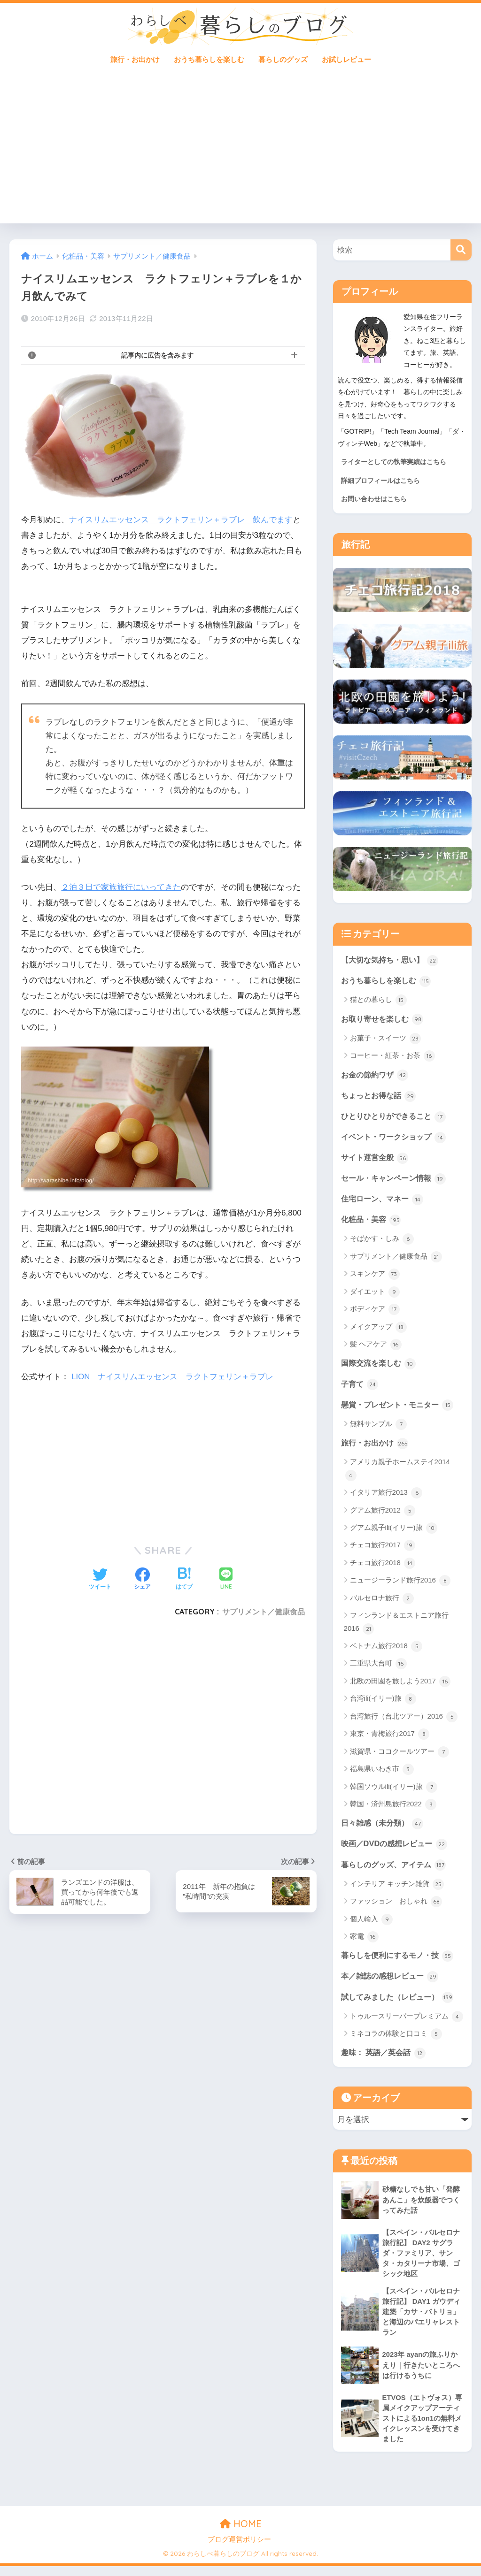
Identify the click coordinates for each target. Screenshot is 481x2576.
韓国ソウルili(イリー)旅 (393, 1791)
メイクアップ (378, 1330)
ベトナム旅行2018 (386, 1650)
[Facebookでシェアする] (142, 1579)
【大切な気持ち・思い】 (392, 960)
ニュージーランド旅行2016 (400, 1585)
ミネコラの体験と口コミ (396, 2040)
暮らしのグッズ (283, 59)
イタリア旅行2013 (386, 1497)
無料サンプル (378, 1428)
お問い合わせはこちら (374, 499)
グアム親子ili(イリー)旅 (393, 1532)
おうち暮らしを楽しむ (209, 59)
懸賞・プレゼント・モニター (400, 1408)
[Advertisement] (241, 153)
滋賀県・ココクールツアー (399, 1756)
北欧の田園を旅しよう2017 (400, 1685)
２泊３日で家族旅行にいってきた (121, 887)
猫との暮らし (378, 1001)
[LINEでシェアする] (226, 1579)
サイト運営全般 (376, 1159)
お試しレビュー (346, 59)
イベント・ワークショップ (396, 1138)
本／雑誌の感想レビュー (392, 1981)
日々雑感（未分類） (384, 1827)
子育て (360, 1387)
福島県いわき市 (382, 1773)
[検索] (461, 249)
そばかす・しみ (382, 1242)
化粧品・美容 (372, 1222)
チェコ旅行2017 (383, 1550)
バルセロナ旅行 (382, 1602)
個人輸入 (371, 1924)
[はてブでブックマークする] (184, 1579)
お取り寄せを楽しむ (384, 1019)
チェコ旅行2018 (383, 1567)
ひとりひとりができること (396, 1118)
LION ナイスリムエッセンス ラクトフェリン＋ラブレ (172, 1376)
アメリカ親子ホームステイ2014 (397, 1473)
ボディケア (375, 1312)
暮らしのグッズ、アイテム (396, 1869)
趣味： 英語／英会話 (385, 2058)
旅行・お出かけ (135, 59)
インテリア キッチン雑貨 (397, 1889)
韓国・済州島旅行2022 (393, 1808)
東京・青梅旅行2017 (390, 1738)
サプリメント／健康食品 (263, 1611)
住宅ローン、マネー (384, 1201)
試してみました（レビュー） (400, 2003)
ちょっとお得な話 (380, 1096)
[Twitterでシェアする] (100, 1579)
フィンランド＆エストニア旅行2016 (396, 1627)
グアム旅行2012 (383, 1515)
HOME (241, 2533)
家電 (364, 1942)
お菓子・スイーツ (385, 1039)
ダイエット (375, 1295)
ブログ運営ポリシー (239, 2549)
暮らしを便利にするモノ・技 (400, 1960)
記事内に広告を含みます (157, 355)
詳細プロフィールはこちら (380, 480)
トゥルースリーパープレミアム (406, 2022)
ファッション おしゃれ (396, 1906)
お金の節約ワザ (376, 1075)
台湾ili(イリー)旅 (383, 1703)
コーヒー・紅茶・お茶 (392, 1057)
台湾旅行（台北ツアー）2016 (404, 1721)
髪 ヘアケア (376, 1347)
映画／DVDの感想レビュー (396, 1848)
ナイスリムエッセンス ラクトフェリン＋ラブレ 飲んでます (181, 519)
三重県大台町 (378, 1668)
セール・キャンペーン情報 (396, 1180)
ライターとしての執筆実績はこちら (393, 462)
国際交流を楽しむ (380, 1366)
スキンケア (375, 1277)
